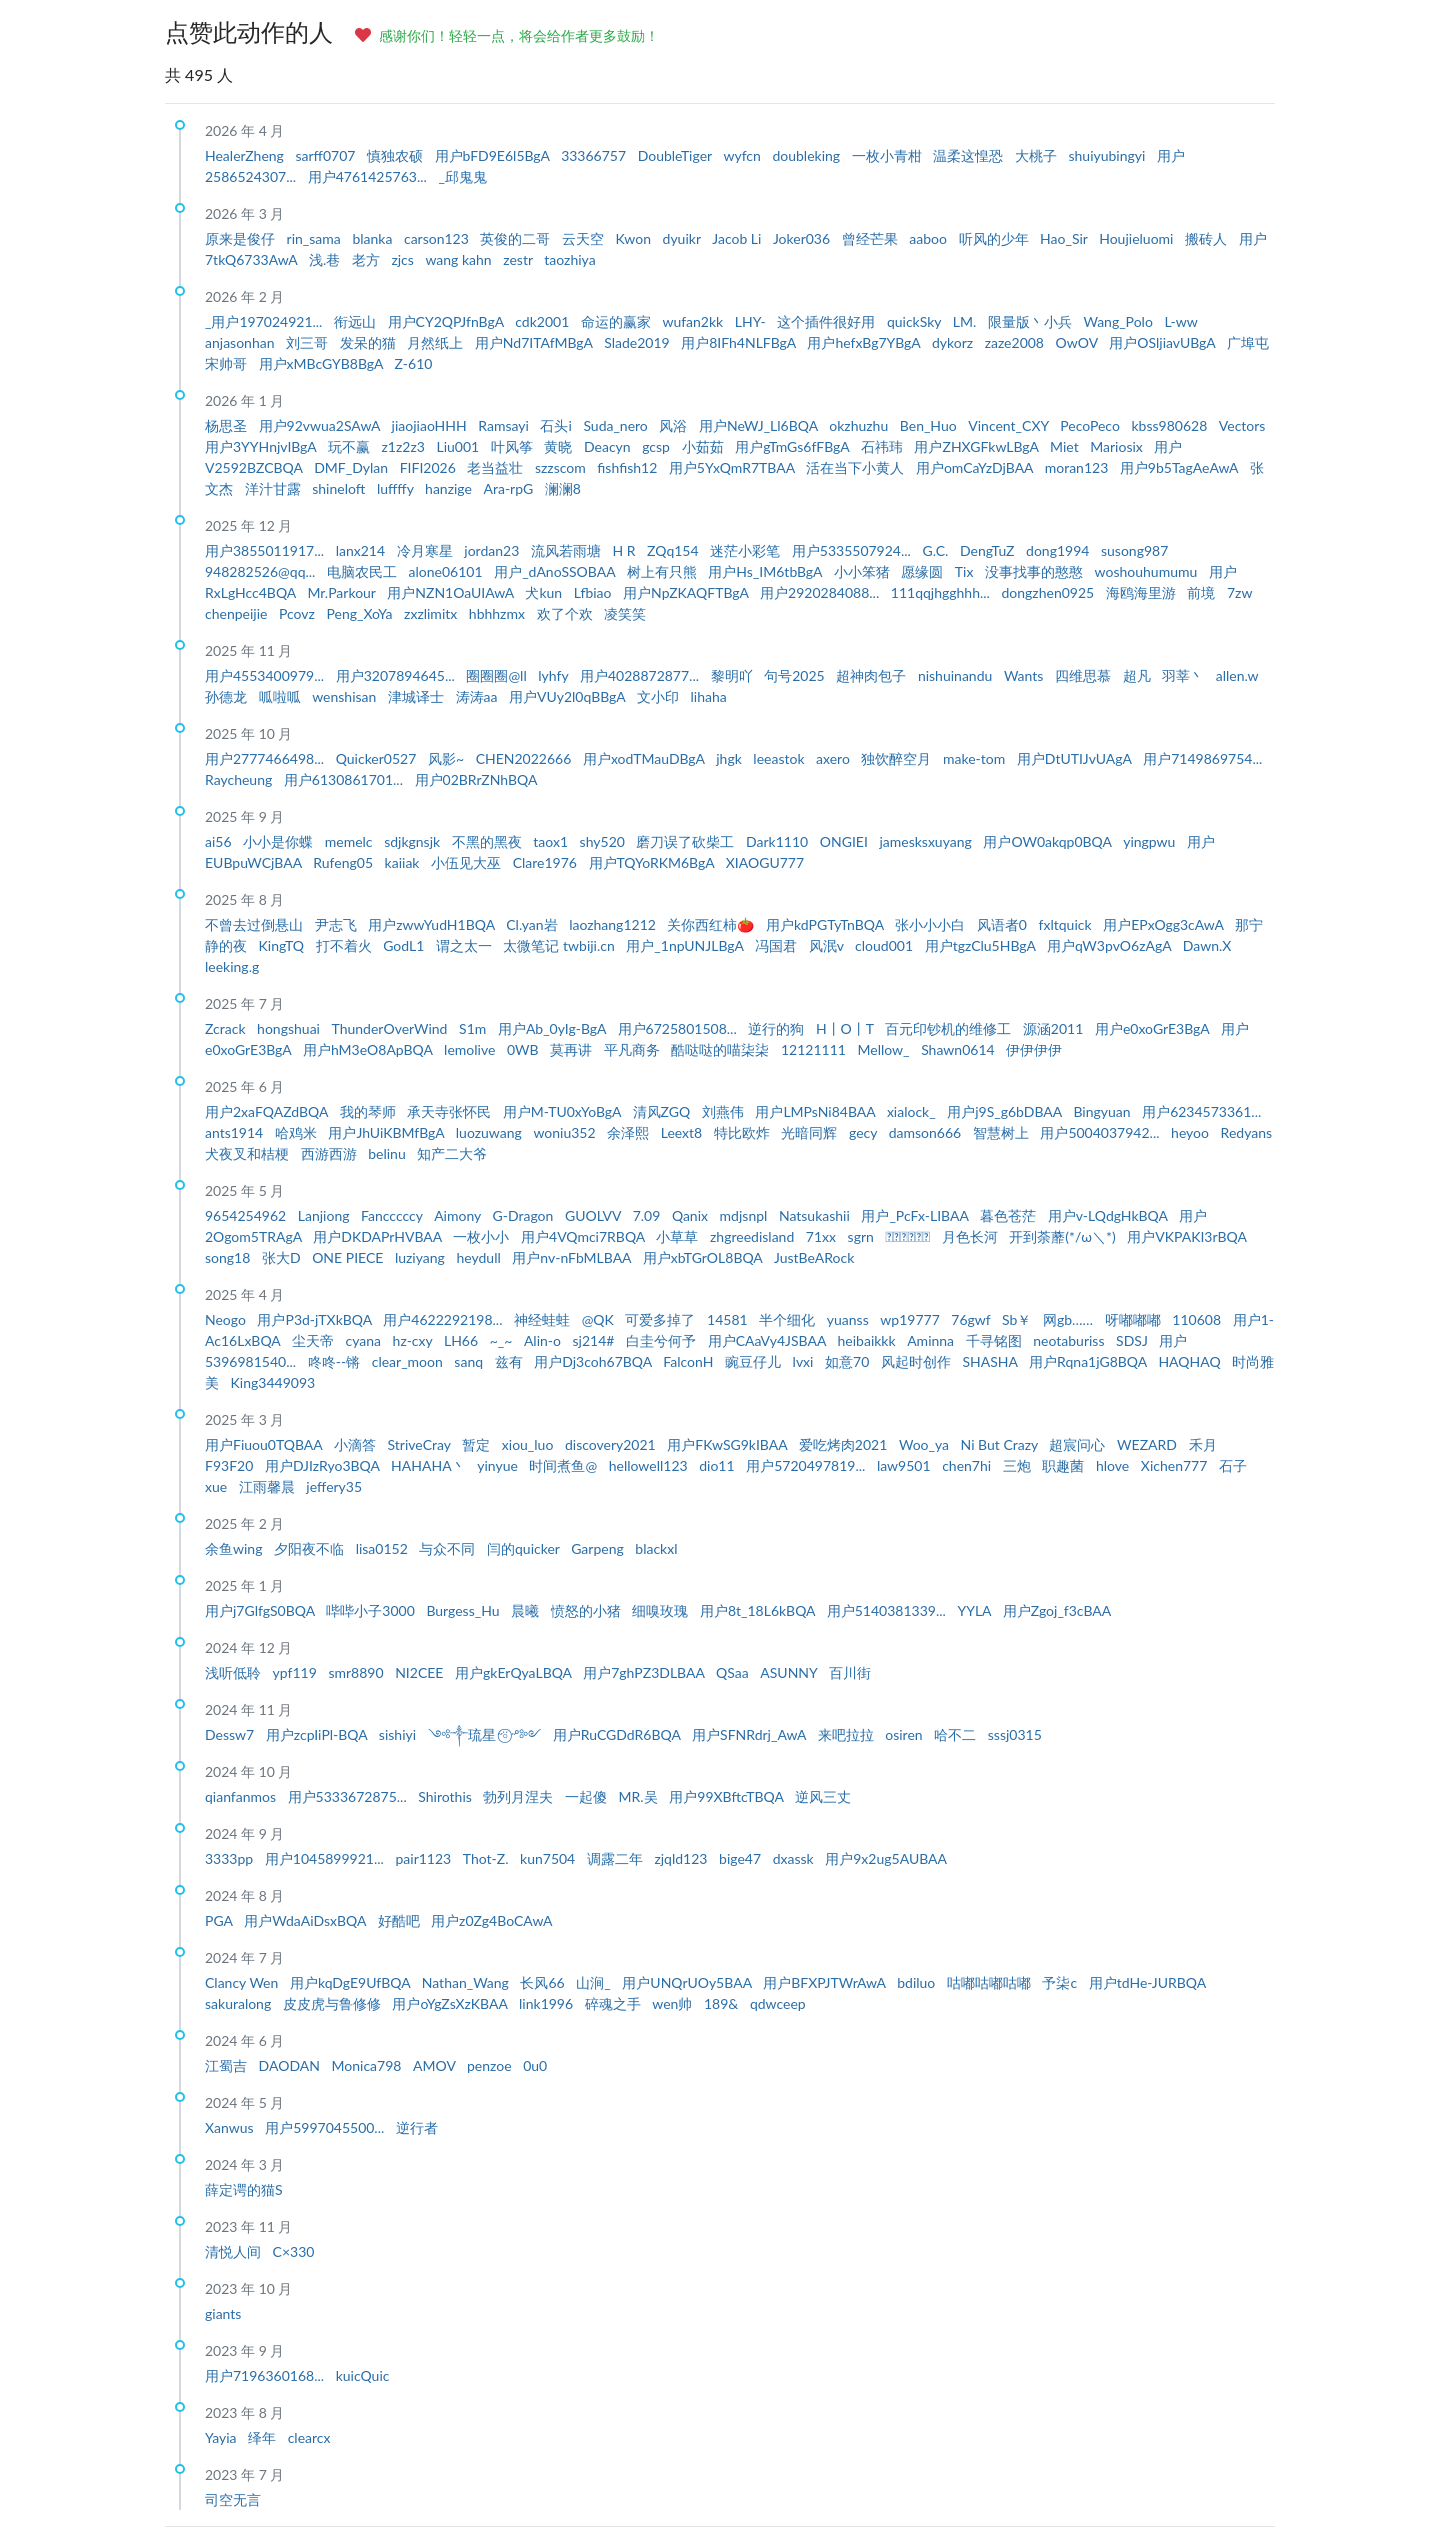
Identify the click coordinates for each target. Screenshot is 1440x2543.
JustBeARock (814, 1257)
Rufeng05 (344, 862)
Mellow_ (886, 1049)
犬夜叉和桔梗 (249, 1153)
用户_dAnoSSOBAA (556, 571)
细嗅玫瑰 (662, 1610)
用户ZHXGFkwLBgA (978, 446)
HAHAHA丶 (430, 1465)
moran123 (1078, 467)
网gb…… (1070, 1319)
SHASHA (991, 1361)
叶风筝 (514, 446)
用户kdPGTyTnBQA (826, 924)
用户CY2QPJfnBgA (448, 321)
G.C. (936, 550)
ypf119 (297, 1672)
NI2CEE (421, 1672)
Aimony (459, 1215)
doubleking (807, 155)
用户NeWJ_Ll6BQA (760, 425)
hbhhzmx (499, 613)
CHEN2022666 (525, 758)
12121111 (815, 1049)
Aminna (932, 1340)
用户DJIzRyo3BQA (324, 1465)
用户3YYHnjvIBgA (262, 446)
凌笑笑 (625, 613)
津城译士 (418, 696)
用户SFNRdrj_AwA (751, 1734)
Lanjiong (325, 1215)
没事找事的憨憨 (1036, 571)
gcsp (657, 446)
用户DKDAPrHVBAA (379, 1236)
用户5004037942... (1101, 1132)
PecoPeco (1091, 425)
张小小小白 (932, 924)
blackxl (656, 1548)
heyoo (1192, 1132)
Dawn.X (1207, 945)
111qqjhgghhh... (942, 592)
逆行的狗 (778, 1028)
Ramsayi (505, 425)
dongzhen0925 (1050, 592)
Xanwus (231, 2127)
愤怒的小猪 (588, 1610)
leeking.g (232, 966)
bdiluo (918, 1982)
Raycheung (240, 779)
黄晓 (560, 446)
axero (834, 758)
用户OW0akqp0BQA (1049, 841)
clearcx (309, 2437)
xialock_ (913, 1111)
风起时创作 (918, 1361)
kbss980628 (1170, 425)
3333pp (231, 1858)
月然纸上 (437, 342)
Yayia (222, 2437)
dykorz (954, 342)
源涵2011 (1055, 1028)
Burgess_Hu (464, 1610)
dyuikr (684, 238)
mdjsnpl (745, 1215)
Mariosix (1118, 446)
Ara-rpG (510, 488)
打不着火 (346, 945)
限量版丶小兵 (1032, 321)
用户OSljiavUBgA (1164, 342)
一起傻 (588, 1796)
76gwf (972, 1319)
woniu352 (566, 1132)
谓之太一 (466, 945)
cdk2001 (544, 321)
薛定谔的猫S (244, 2189)
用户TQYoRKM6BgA (653, 862)
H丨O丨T (846, 1028)
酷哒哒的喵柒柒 (722, 1049)
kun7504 (549, 1858)
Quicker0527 (378, 758)
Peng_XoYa (361, 613)
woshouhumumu (1148, 571)
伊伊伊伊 (1034, 1049)
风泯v (828, 945)
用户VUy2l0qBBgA (569, 696)
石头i (557, 425)
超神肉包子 (873, 675)
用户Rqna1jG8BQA (1089, 1361)
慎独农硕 (397, 155)
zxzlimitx (432, 613)
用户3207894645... (397, 675)
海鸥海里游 (1143, 592)
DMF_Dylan (352, 467)
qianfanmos (242, 1796)
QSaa (734, 1672)
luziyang (422, 1257)
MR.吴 (640, 1796)
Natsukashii (816, 1215)
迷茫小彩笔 (747, 550)
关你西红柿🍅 (712, 924)
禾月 (1203, 1444)
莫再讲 (573, 1049)
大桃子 (1038, 155)
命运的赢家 (618, 321)
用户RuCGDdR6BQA (618, 1734)
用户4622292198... (444, 1319)
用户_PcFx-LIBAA (916, 1215)
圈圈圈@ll (498, 675)
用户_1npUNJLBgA (686, 945)
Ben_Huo (930, 425)
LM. (966, 321)
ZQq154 (674, 550)
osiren (905, 1734)
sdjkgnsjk (414, 841)
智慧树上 (1003, 1132)
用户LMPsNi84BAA (816, 1111)
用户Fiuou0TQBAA (265, 1444)
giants (223, 2313)
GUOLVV (595, 1215)
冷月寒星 (427, 550)
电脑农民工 (364, 571)
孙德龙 (228, 696)
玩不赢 (351, 446)
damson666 (927, 1132)
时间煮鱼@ (564, 1465)
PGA (220, 1920)
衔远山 (357, 321)
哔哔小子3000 (372, 1610)
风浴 (675, 425)
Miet (1066, 446)
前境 (1203, 592)
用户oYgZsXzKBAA (451, 2003)
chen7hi (968, 1465)
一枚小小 (483, 1236)
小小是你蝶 (280, 841)
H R (625, 550)
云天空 (585, 238)
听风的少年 (996, 238)
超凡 (1139, 675)
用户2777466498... (266, 758)
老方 (368, 259)
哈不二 (957, 1734)
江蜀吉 (228, 2065)
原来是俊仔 (242, 238)
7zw (1239, 592)
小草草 (679, 1236)
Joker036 (803, 238)
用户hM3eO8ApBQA (369, 1049)
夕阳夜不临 (311, 1548)
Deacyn (609, 446)
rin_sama (316, 238)
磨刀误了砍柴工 (687, 841)
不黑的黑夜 (489, 841)
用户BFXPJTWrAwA (826, 1982)
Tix (966, 571)
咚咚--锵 (336, 1361)
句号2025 (796, 675)
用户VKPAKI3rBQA (1186, 1236)
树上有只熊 (664, 571)
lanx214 (362, 550)
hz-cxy (414, 1340)
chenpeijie (238, 613)
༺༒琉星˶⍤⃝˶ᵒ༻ (486, 1734)
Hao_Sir (1065, 238)
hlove (1114, 1465)
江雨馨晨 (269, 1486)
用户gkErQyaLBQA (515, 1672)
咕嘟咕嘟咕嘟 (991, 1982)
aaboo (929, 238)
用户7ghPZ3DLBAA (645, 1672)
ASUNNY (790, 1672)
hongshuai (290, 1028)
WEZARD (1149, 1444)
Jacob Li (738, 238)
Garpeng (599, 1548)
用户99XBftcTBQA (728, 1796)
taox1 (552, 841)
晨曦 (527, 1610)
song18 (229, 1257)
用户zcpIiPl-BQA (318, 1734)
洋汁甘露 (275, 488)
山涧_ (595, 1982)
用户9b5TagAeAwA (1181, 467)
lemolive (471, 1049)
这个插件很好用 (828, 321)
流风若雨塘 (568, 550)
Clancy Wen (243, 1982)
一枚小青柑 (889, 155)
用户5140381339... (888, 1610)
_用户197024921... (265, 321)
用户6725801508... (679, 1028)
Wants (1025, 675)
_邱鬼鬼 (462, 176)
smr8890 (357, 1672)
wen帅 (674, 2003)
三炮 (1019, 1465)
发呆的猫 (370, 342)
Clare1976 (547, 862)
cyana (365, 1340)
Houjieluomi (1138, 238)
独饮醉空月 (898, 758)
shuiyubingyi (1108, 155)
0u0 (535, 2065)
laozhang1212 (614, 924)
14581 (729, 1319)
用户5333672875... (349, 1796)
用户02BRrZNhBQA (476, 779)
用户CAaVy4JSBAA (769, 1340)
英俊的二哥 (517, 238)
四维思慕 (1085, 675)
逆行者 (417, 2127)
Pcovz (298, 613)
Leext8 (683, 1132)
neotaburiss (1070, 1340)
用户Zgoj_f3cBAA (1057, 1610)
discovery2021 (612, 1444)
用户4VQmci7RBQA (584, 1236)
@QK (600, 1319)
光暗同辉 (811, 1132)
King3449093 (273, 1382)
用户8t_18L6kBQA (759, 1610)
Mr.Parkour (343, 592)
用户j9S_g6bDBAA (1006, 1111)
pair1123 (424, 1858)
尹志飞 (338, 924)
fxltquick (1067, 924)
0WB (524, 1049)
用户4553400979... (266, 675)
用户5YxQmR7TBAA (733, 467)
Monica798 (368, 2065)
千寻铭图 (996, 1340)
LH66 (463, 1340)
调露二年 (617, 1858)
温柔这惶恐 (970, 155)
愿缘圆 (924, 571)
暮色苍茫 (1010, 1215)
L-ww (1180, 321)
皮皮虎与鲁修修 (334, 2003)
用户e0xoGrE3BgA (1154, 1028)
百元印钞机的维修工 (950, 1028)
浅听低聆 (235, 1672)
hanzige (450, 488)
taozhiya (569, 259)
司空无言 (233, 2499)
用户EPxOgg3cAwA (1165, 924)
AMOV (436, 2065)
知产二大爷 (452, 1153)
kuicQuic (363, 2375)
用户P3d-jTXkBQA (316, 1319)
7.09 (648, 1215)
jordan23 (493, 550)
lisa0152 (384, 1548)
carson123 (438, 238)
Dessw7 (231, 1734)
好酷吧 (401, 1920)
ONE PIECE (349, 1257)
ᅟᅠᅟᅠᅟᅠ (909, 1236)
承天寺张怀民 (451, 1111)
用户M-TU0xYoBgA (564, 1111)
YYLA (975, 1610)
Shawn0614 (959, 1049)
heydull (480, 1257)
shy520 (604, 841)
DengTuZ (989, 550)
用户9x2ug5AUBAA (886, 1858)
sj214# (596, 1340)
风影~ (448, 758)
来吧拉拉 (848, 1734)
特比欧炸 (744, 1132)
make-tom (976, 758)
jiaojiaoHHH (431, 425)
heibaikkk (869, 1340)
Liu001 (459, 446)
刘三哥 (309, 342)
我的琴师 (370, 1111)
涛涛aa (479, 696)
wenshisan (346, 696)
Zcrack (227, 1028)
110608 (1198, 1319)
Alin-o (544, 1340)
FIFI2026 (430, 467)
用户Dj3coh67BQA (594, 1361)
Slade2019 (638, 342)
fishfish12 (629, 467)
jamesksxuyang (927, 841)
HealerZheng (246, 155)
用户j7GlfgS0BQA (261, 1610)
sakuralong (240, 2003)
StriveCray (421, 1444)
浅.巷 (326, 259)
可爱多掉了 (662, 1319)
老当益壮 (497, 467)
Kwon (635, 238)
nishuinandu (957, 675)
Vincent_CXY (1010, 425)
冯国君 (778, 945)
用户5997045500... (326, 2127)
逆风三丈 (823, 1796)
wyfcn (743, 155)
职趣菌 (1065, 1465)
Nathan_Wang (467, 1982)
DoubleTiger (677, 155)
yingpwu (1151, 841)
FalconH (690, 1361)
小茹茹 (705, 446)
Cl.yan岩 (533, 924)
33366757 (595, 155)
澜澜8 (563, 488)
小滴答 (357, 1444)
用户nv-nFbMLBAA (573, 1257)
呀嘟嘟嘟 (1135, 1319)
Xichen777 (1176, 1465)
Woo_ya (926, 1444)
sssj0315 (1015, 1734)
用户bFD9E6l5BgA (494, 155)
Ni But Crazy (1001, 1444)
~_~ (503, 1340)
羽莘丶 (1185, 675)
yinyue (499, 1465)
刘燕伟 (725, 1111)
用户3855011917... (266, 550)
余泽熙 (630, 1132)
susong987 (1134, 550)
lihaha (709, 696)
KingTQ (283, 945)
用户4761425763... (369, 176)
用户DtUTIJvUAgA (1076, 758)
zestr (519, 259)
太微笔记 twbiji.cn (560, 945)
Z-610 (414, 363)
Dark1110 (779, 841)
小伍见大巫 (468, 862)
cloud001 (886, 945)
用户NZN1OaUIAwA (452, 592)
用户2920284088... (821, 592)
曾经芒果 (872, 238)
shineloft (340, 488)
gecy (865, 1132)
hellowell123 (650, 1465)
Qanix (692, 1215)
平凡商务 (634, 1049)
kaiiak (404, 862)
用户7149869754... (1202, 758)
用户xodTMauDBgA (645, 758)
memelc (350, 841)
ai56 (220, 841)
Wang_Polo (1119, 321)
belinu (388, 1153)
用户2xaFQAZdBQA (268, 1111)
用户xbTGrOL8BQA (704, 1257)
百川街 (850, 1672)
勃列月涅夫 (520, 1796)
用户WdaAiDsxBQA (306, 1920)
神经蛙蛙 (544, 1319)
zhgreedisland (754, 1236)
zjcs (404, 259)
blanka (374, 238)
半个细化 (789, 1319)
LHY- (752, 321)
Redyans (1246, 1132)
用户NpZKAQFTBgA (687, 592)
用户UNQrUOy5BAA (688, 1982)
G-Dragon (525, 1215)
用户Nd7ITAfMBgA (535, 342)
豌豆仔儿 (755, 1361)
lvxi (805, 1361)
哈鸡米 (298, 1132)
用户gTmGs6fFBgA (794, 446)
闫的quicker (525, 1548)
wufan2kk (694, 321)
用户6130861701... (345, 779)
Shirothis (446, 1796)
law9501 (905, 1465)
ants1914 (236, 1132)
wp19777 (911, 1319)
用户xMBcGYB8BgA (323, 363)
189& (723, 2003)
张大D (283, 1257)
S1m (474, 1028)
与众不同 (449, 1548)
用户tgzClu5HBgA (982, 945)
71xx (823, 1236)
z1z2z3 (405, 446)
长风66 (544, 1982)
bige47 (742, 1858)
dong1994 (1059, 550)
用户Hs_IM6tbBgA (766, 571)
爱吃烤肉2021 (845, 1444)
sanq (470, 1361)
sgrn (863, 1236)
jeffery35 (334, 1486)
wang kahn (460, 259)
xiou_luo (529, 1444)
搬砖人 (1208, 238)
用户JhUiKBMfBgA (387, 1132)
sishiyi (399, 1734)
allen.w (1237, 675)
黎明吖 (734, 675)
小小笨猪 (864, 571)
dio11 (718, 1465)
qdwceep (778, 2003)
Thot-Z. (487, 1858)
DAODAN (291, 2065)
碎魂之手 (615, 2003)
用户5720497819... (807, 1465)
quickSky (916, 321)
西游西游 (331, 1153)
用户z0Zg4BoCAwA (491, 1920)
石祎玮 (884, 446)
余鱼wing (235, 1548)
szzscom (562, 467)
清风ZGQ (663, 1111)
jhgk (730, 758)
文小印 (660, 696)
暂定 (478, 1444)
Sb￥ (1018, 1319)
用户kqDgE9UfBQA (352, 1982)
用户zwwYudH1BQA (433, 924)
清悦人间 (235, 2251)
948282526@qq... (262, 571)
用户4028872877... (641, 675)
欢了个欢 (567, 613)
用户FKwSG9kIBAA (729, 1444)
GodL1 (405, 945)
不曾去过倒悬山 (256, 924)
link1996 (548, 2003)
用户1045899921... (326, 1858)
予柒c (1061, 1982)
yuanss (850, 1319)
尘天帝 (315, 1340)
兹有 (511, 1361)
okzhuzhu (860, 425)
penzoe (491, 2065)
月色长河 (972, 1236)
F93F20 (231, 1465)
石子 (1233, 1465)
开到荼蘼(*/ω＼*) (1064, 1236)
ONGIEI (846, 841)
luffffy (397, 488)
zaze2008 (1016, 342)
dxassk (795, 1858)
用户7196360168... (266, 2375)
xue (218, 1486)
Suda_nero (617, 425)
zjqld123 (682, 1858)
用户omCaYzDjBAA (976, 467)
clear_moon (409, 1361)
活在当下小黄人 (857, 467)
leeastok (780, 758)
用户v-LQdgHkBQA (1110, 1215)
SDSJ (1133, 1340)
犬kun (545, 592)
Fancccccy (393, 1215)
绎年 (264, 2437)
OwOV (1079, 342)
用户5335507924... (853, 550)
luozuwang (491, 1132)
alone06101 (448, 571)
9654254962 (247, 1215)
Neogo (227, 1319)
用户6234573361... (1201, 1111)
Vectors (1242, 425)
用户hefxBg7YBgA (865, 342)
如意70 (849, 1361)
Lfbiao (594, 592)
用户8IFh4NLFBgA (740, 342)
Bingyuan (1103, 1111)
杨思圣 (228, 425)
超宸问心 (1079, 1444)
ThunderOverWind (392, 1028)
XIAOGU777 (765, 862)
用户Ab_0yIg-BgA (554, 1028)
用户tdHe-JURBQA (1147, 1982)
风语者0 (1004, 924)
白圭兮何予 (663, 1340)
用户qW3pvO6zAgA (1111, 945)
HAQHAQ (1191, 1361)
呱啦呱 (282, 696)
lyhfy (555, 675)
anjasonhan (241, 342)
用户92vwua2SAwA (321, 425)
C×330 (294, 2251)
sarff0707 (327, 155)
